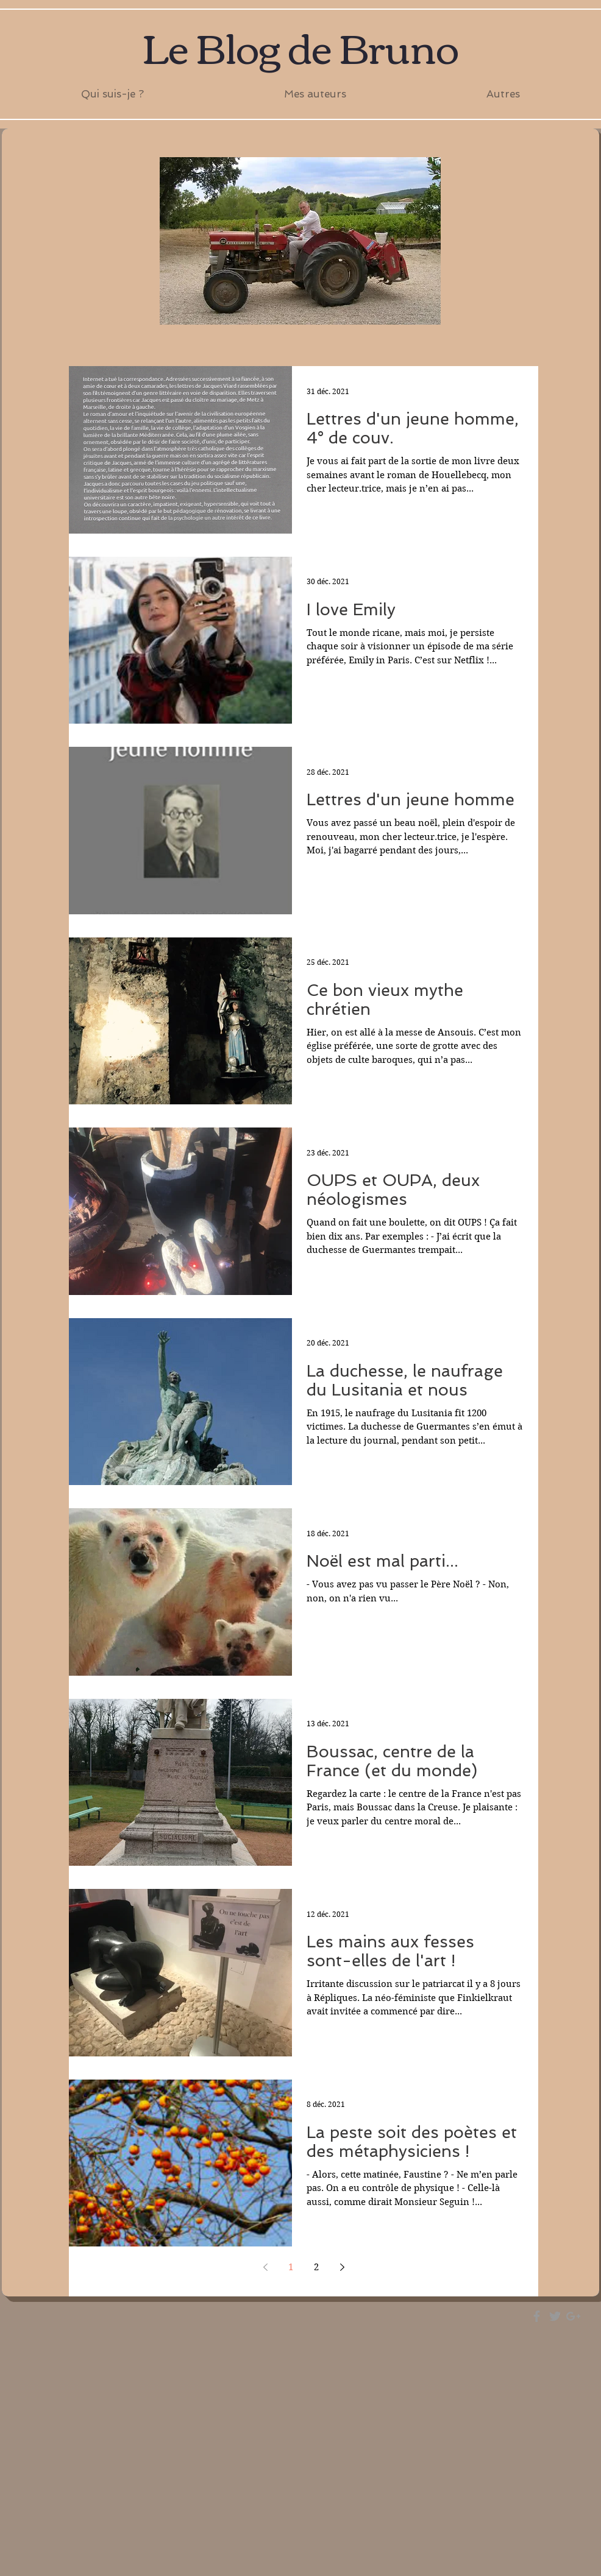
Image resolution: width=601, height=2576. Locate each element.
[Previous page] (265, 2267)
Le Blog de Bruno (300, 46)
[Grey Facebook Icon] (536, 2316)
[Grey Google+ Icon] (573, 2316)
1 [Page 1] (290, 2267)
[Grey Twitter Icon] (555, 2316)
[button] (315, 93)
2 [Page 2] (316, 2267)
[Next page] (342, 2267)
